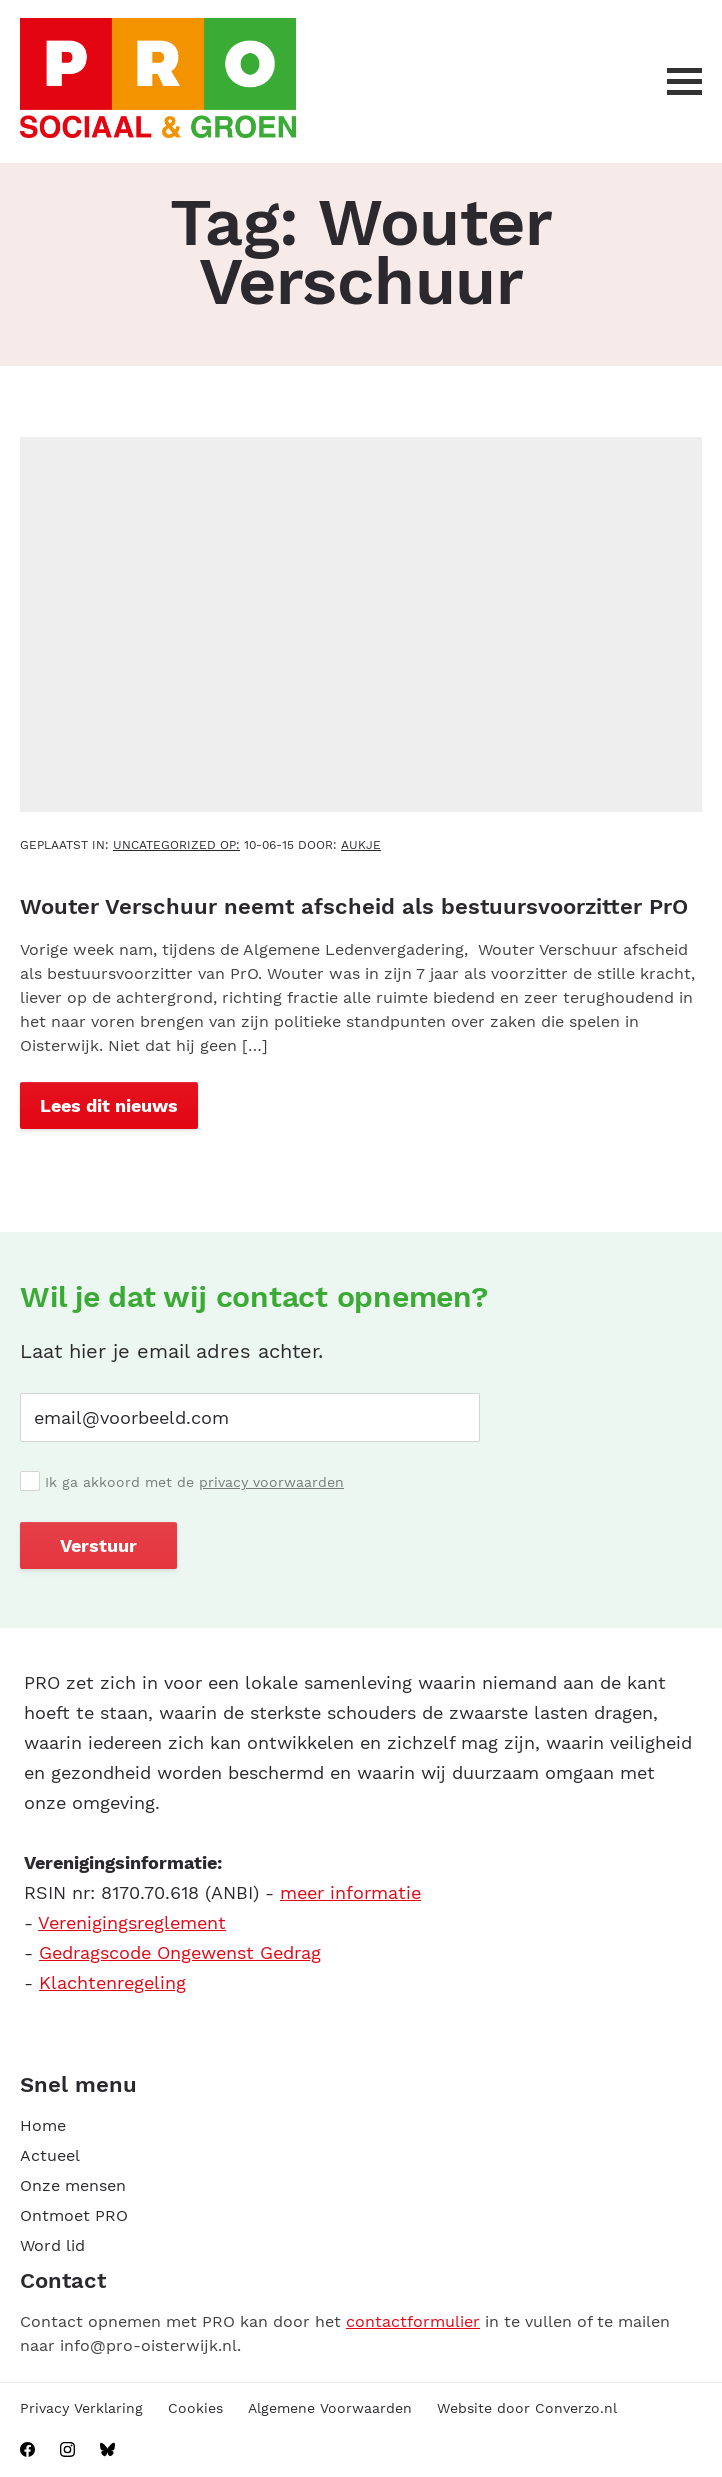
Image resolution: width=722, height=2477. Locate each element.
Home (43, 2125)
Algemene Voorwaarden (330, 2408)
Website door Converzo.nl (527, 2408)
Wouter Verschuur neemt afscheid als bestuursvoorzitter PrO (354, 906)
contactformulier (413, 2321)
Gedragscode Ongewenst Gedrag (180, 1952)
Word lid (52, 2245)
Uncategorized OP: (176, 845)
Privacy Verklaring (81, 2408)
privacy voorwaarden (271, 1482)
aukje (361, 845)
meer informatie (350, 1892)
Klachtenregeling (112, 1982)
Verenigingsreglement (132, 1922)
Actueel (50, 2155)
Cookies (195, 2408)
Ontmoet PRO (74, 2215)
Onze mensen (73, 2185)
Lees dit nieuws (109, 1105)
